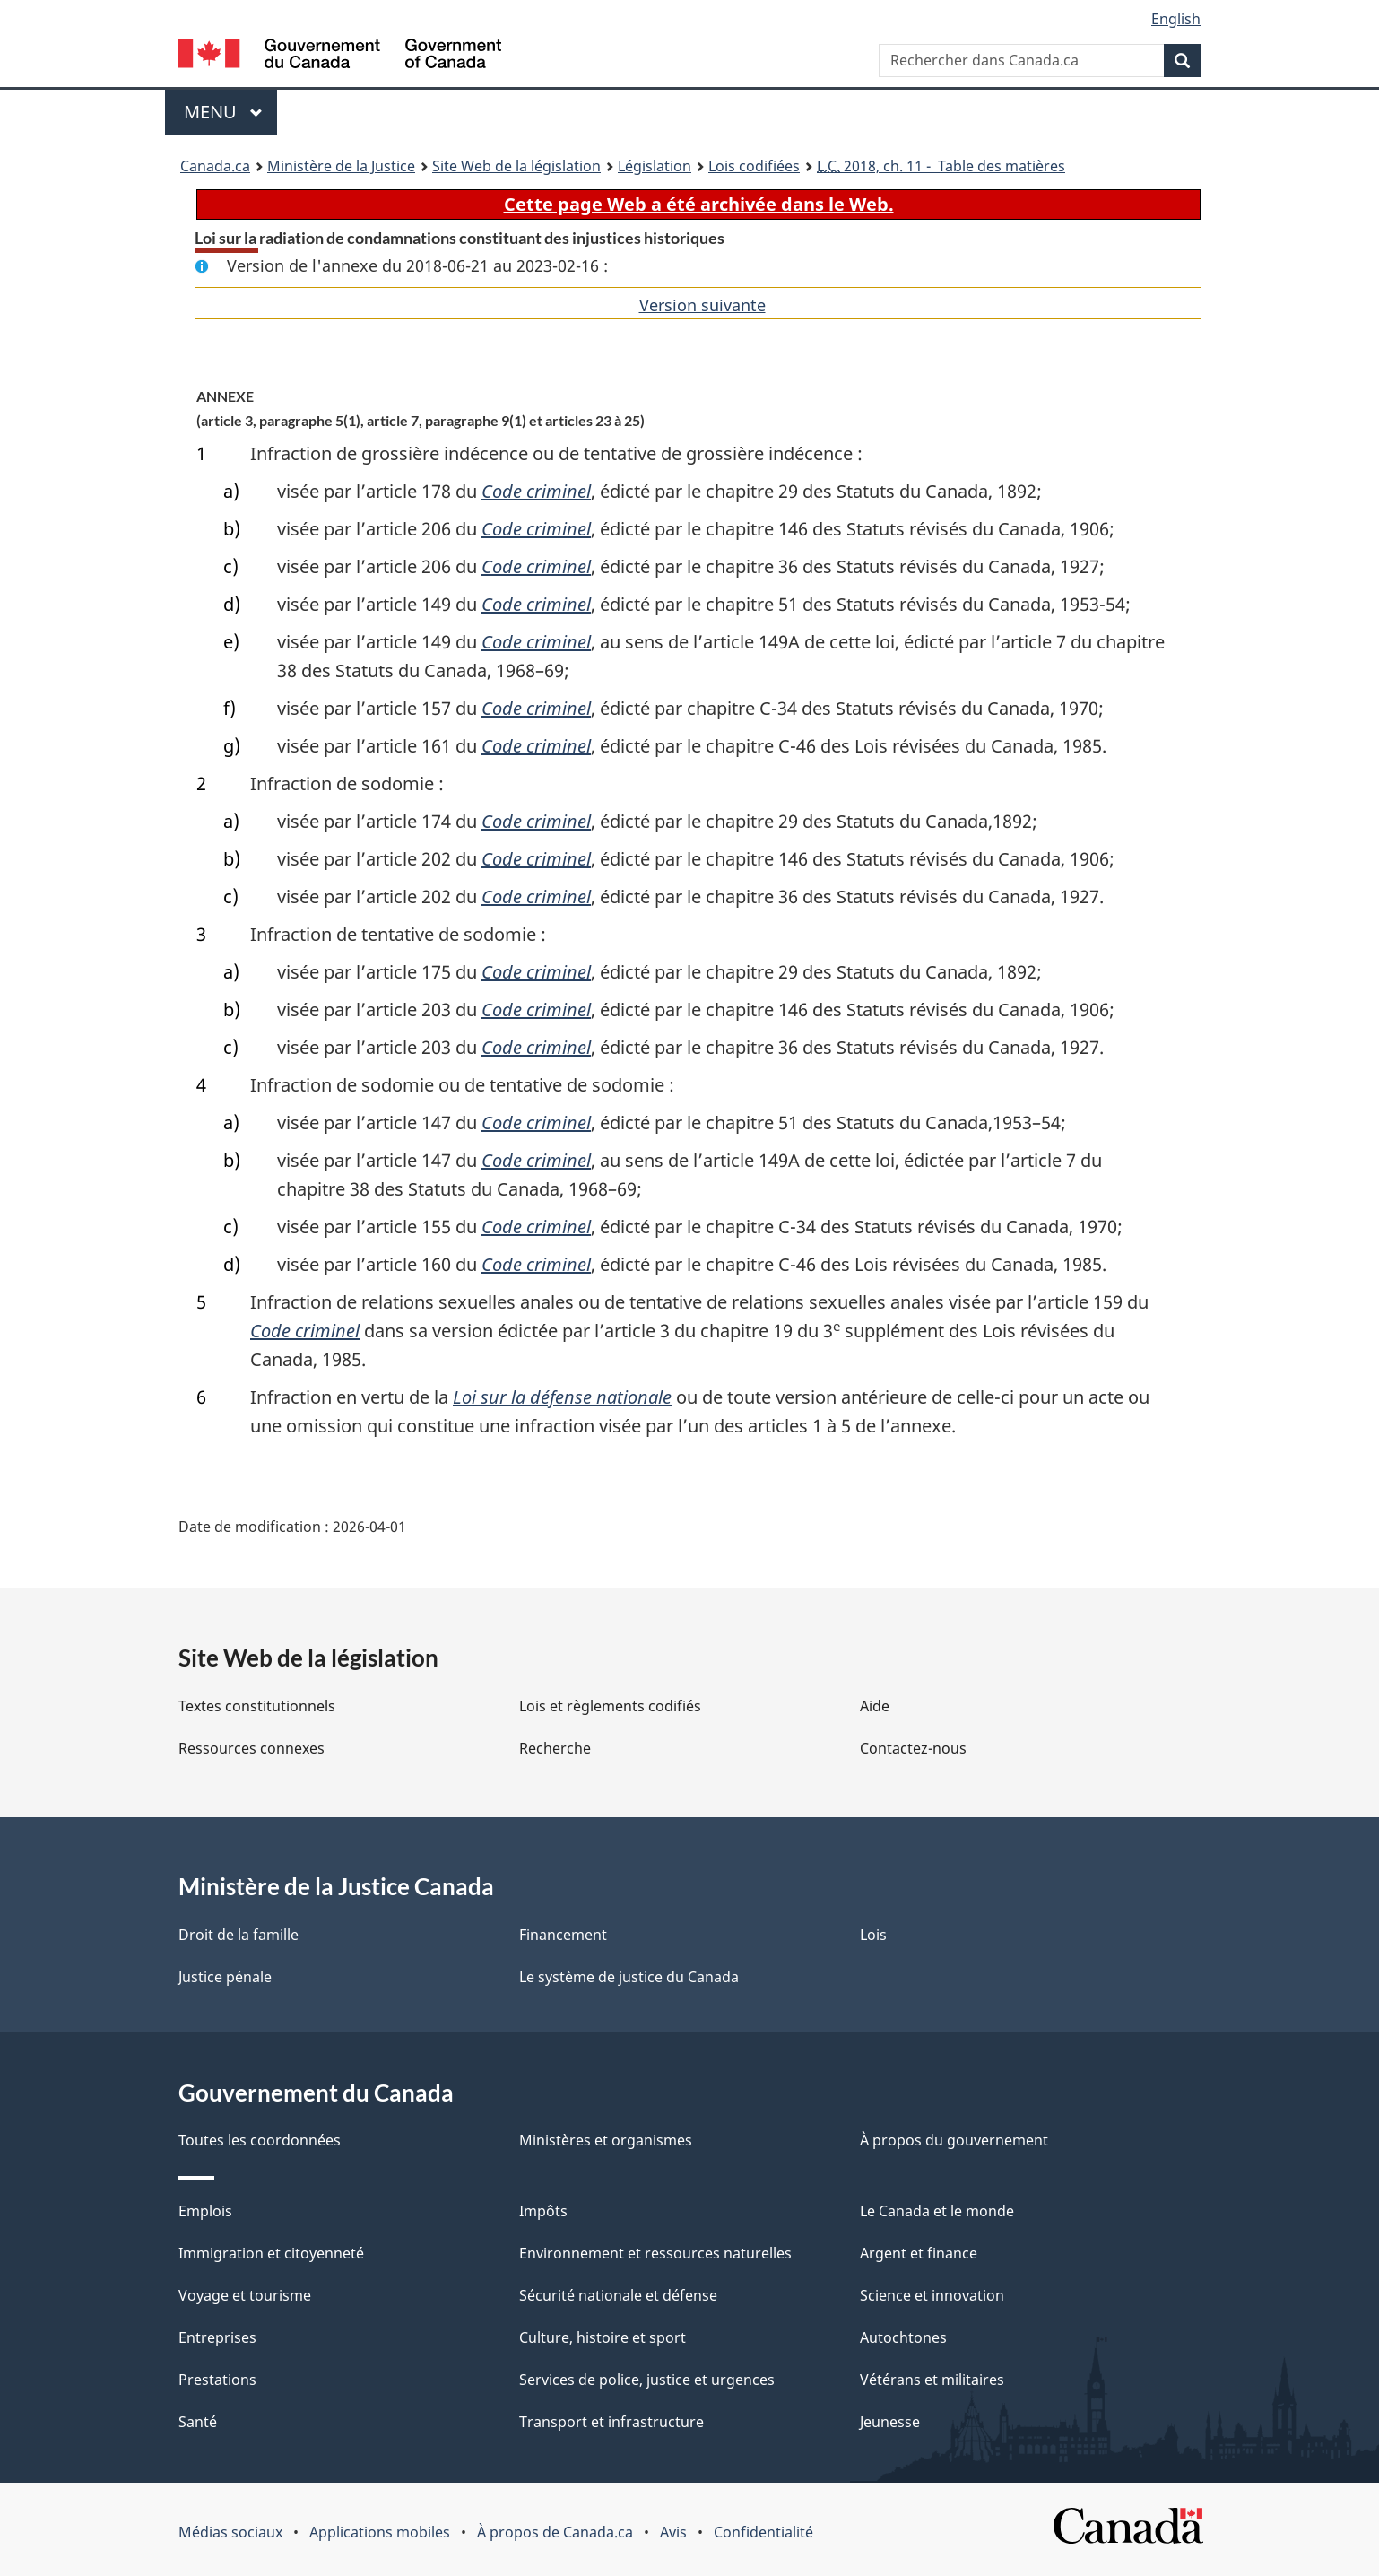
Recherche (555, 1748)
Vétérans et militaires (932, 2379)
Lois (873, 1935)
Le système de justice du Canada (629, 1977)
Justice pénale (225, 1977)
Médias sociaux (230, 2532)
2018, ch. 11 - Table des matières (941, 166)
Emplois (205, 2211)
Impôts (543, 2211)
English (1176, 19)
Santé (197, 2422)
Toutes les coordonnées (259, 2140)
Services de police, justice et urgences (647, 2379)
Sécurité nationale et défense (618, 2295)
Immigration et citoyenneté (271, 2253)
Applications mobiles (379, 2532)
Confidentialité (763, 2532)
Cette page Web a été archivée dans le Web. (699, 204)
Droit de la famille (238, 1935)
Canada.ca (215, 166)
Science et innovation (932, 2295)
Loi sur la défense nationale (562, 1397)
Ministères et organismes (605, 2140)
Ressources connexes (251, 1748)
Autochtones (903, 2337)
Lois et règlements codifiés (610, 1706)
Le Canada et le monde (937, 2211)
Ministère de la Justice (341, 166)
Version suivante (702, 305)
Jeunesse (890, 2422)
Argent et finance (918, 2253)
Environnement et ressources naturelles (655, 2253)
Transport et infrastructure (611, 2422)
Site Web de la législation (516, 166)
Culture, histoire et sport (602, 2337)
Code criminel (536, 491)
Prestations (217, 2379)
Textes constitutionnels (256, 1706)
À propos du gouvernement (954, 2140)
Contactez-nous (913, 1748)
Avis (673, 2532)
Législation (654, 166)
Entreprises (217, 2337)
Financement (563, 1935)
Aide (874, 1706)
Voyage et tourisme (244, 2295)
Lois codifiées (754, 166)
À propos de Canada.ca (555, 2532)
